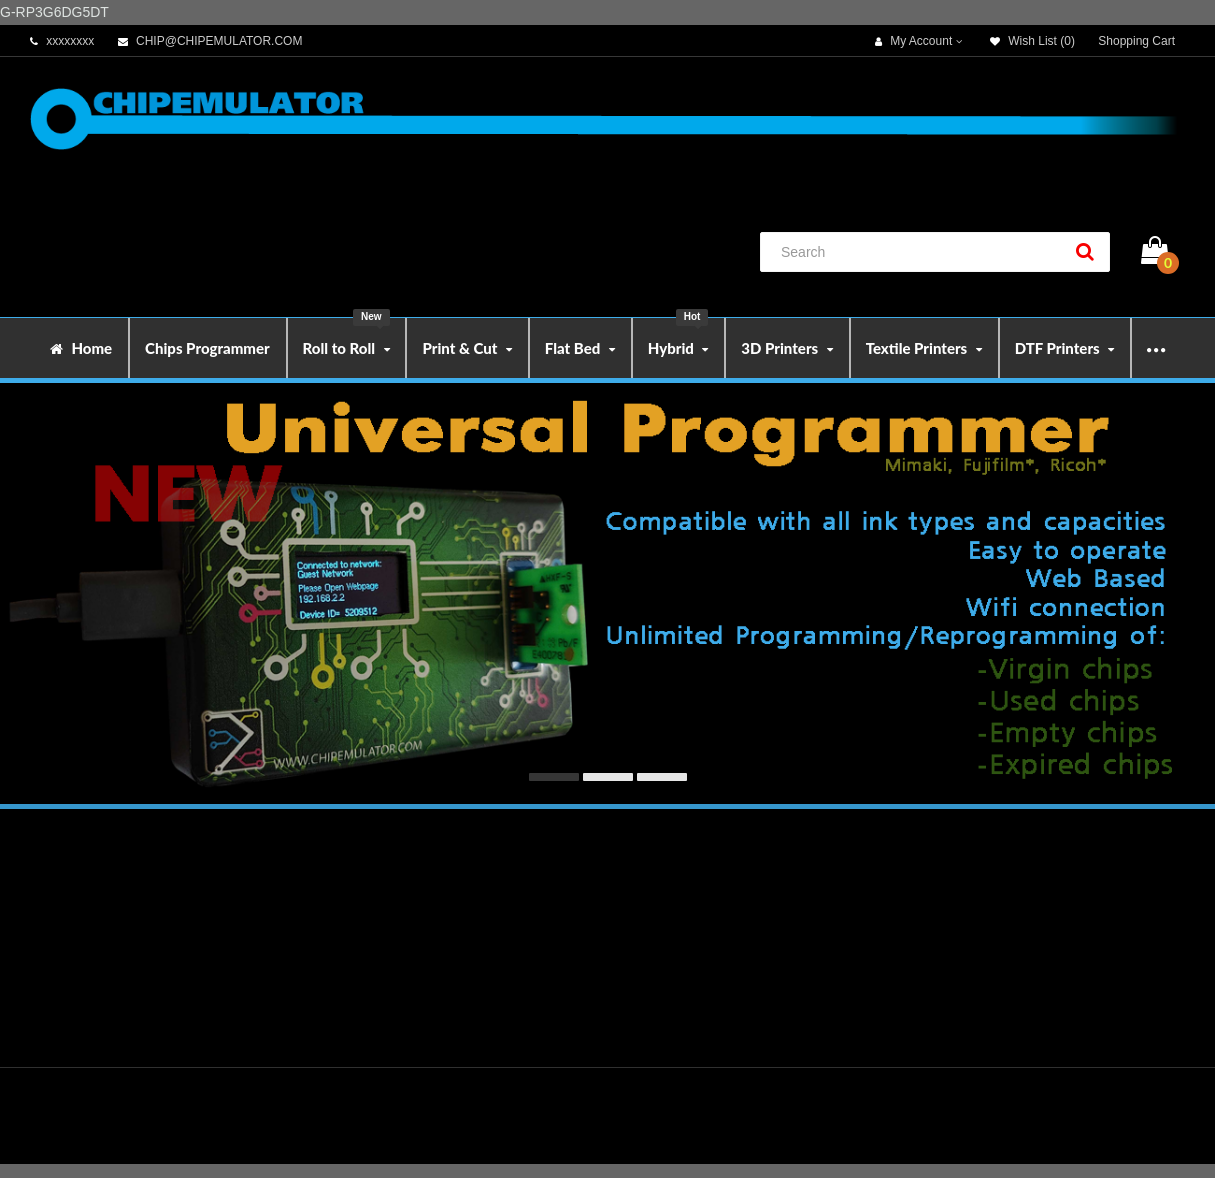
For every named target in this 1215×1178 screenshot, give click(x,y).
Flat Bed (580, 348)
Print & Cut (466, 348)
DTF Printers (1065, 348)
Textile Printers (924, 348)
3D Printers (786, 348)
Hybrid (678, 337)
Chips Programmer (207, 348)
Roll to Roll (346, 337)
